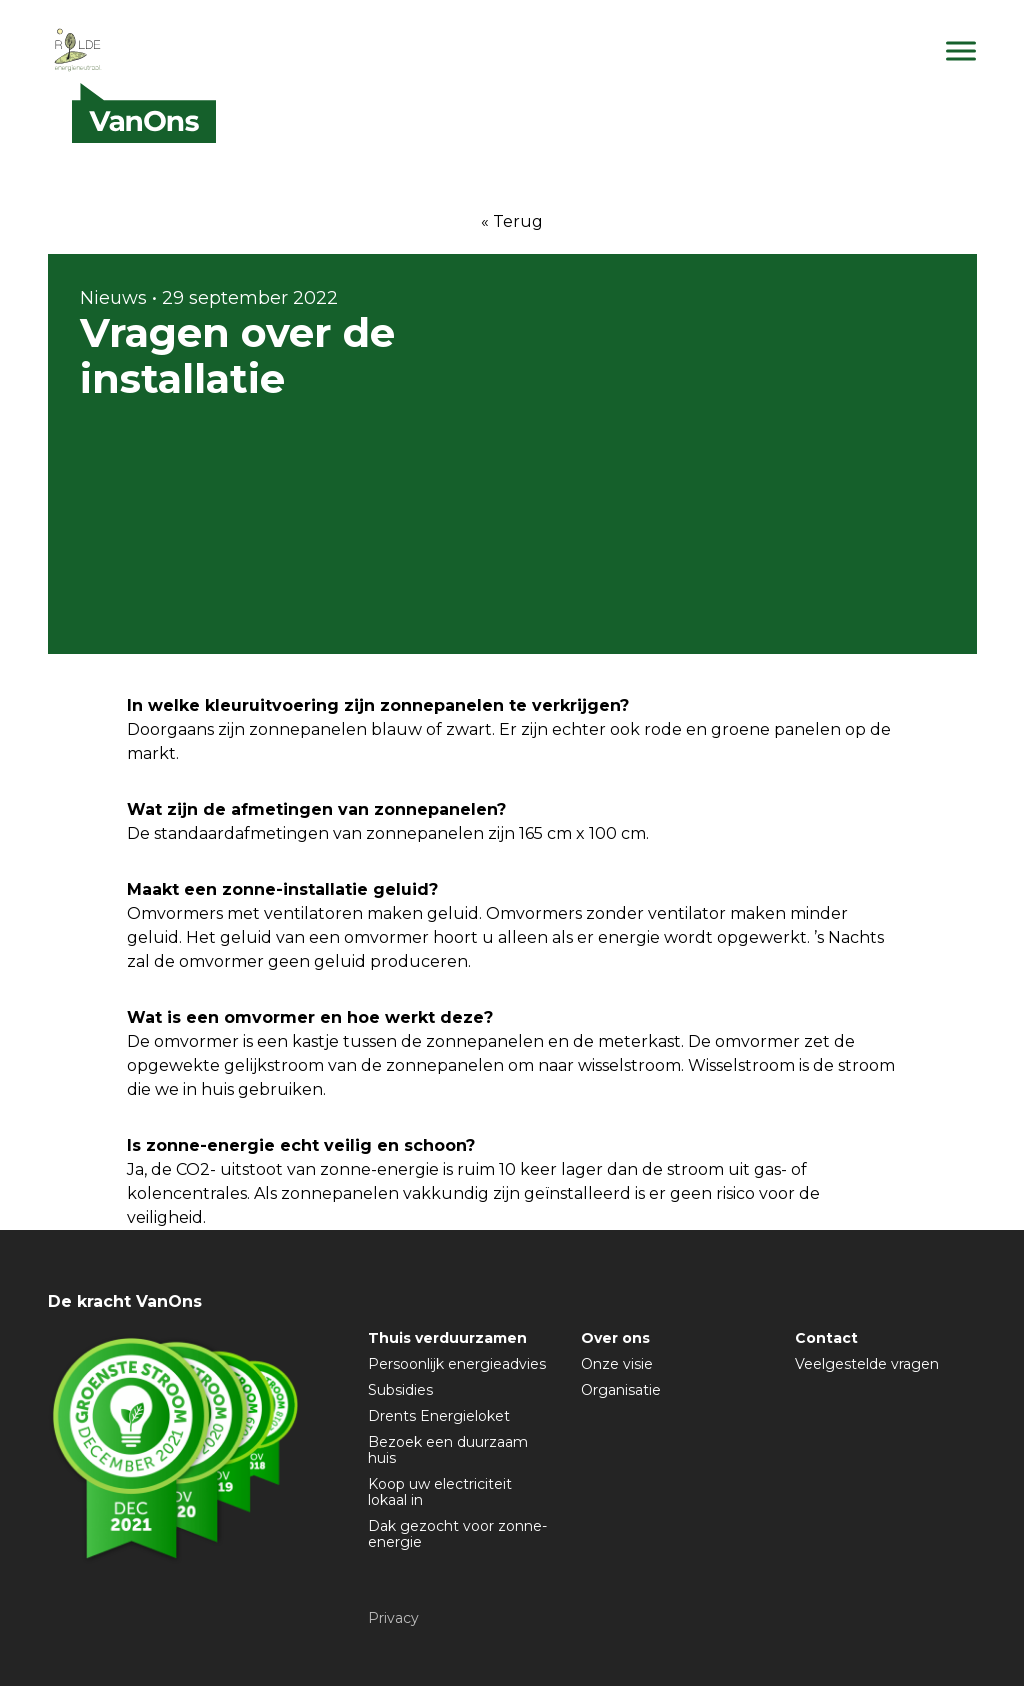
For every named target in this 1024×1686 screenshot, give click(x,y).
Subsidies (400, 1390)
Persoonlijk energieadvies (457, 1364)
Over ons (615, 1338)
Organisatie (621, 1390)
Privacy (393, 1618)
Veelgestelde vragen (867, 1364)
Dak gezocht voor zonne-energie (457, 1534)
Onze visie (617, 1364)
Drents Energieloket (439, 1416)
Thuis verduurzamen (447, 1338)
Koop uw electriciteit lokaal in (440, 1492)
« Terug (512, 221)
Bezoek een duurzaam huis (448, 1450)
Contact (826, 1338)
